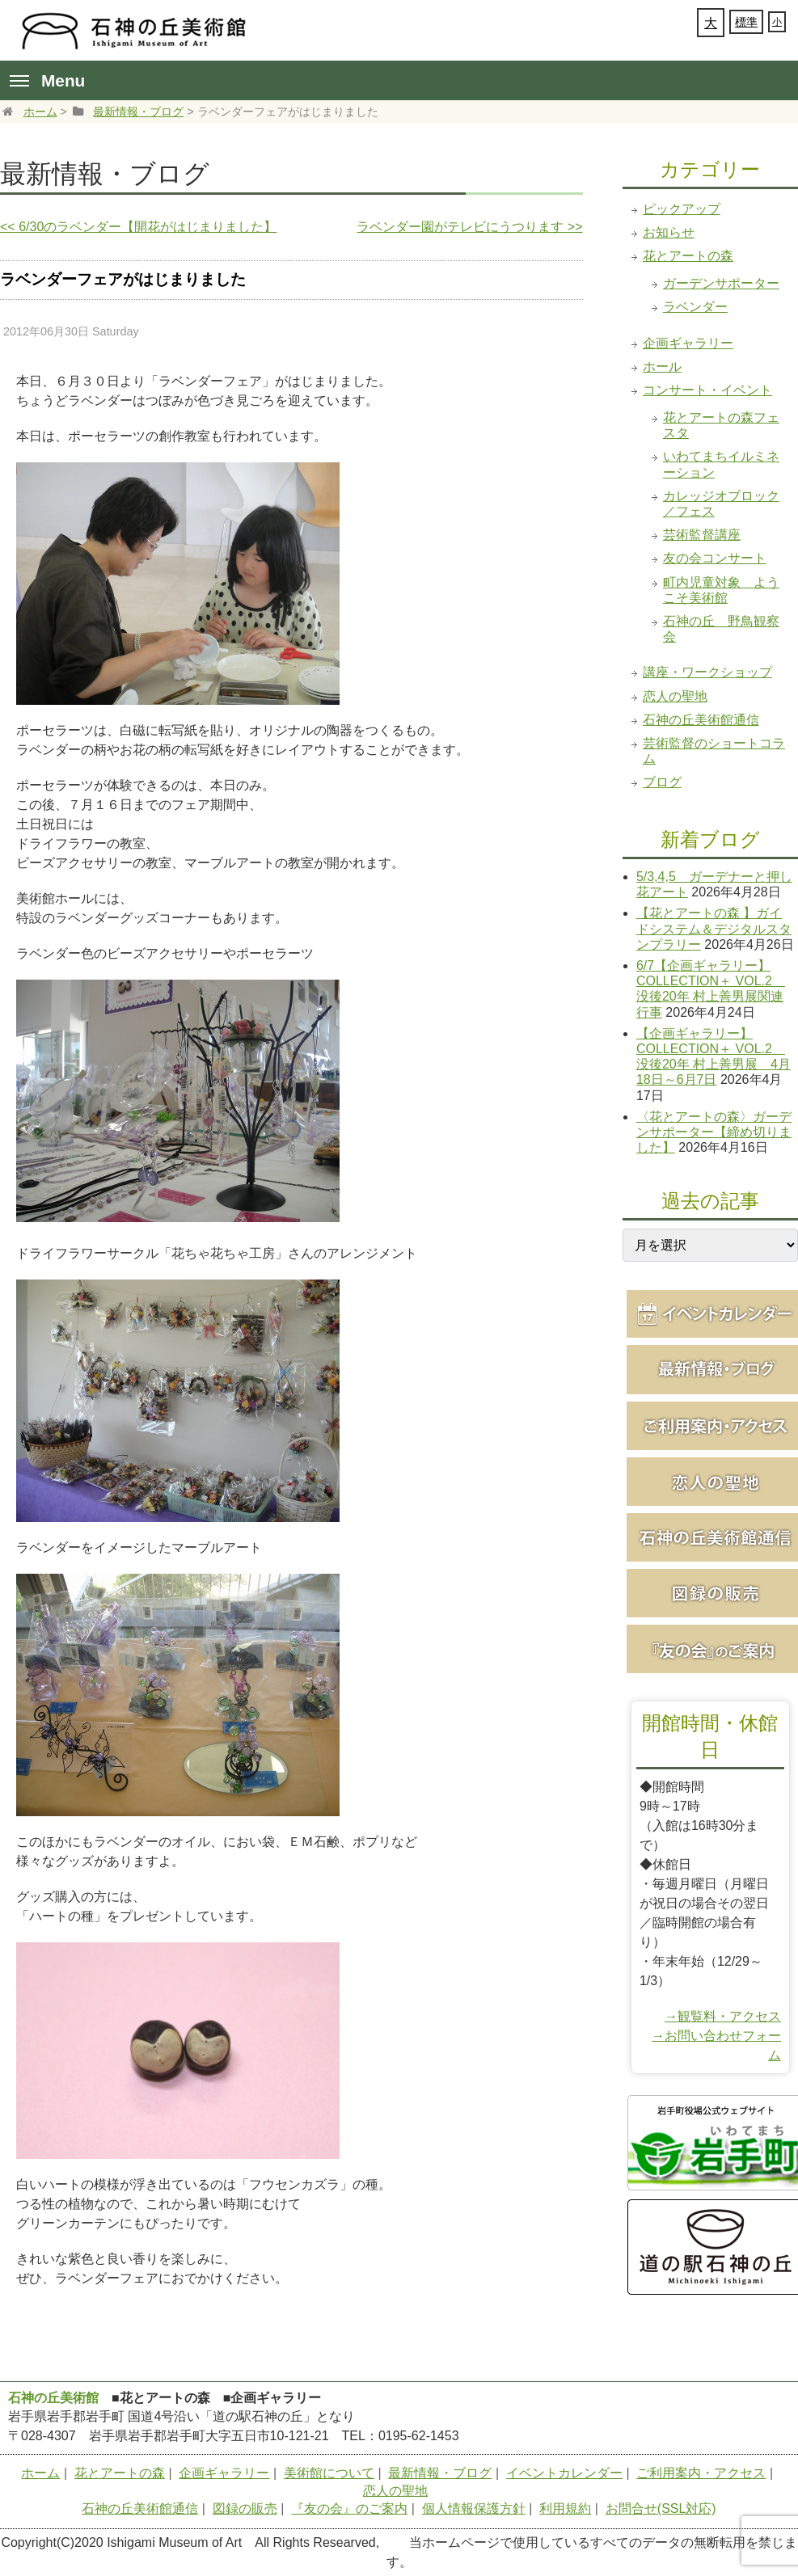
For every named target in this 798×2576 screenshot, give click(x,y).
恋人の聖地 (675, 696)
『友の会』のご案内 (349, 2508)
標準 (746, 21)
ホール (662, 366)
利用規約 (565, 2508)
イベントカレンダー (564, 2473)
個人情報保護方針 (474, 2508)
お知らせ (669, 232)
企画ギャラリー (688, 343)
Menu (47, 80)
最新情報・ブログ (138, 111)
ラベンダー (695, 307)
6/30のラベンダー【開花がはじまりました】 (138, 227)
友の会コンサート (714, 558)
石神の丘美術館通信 (701, 720)
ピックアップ (681, 209)
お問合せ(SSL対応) (661, 2508)
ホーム (40, 111)
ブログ (662, 782)
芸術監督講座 (702, 535)
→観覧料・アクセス (723, 2016)
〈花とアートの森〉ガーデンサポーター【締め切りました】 (714, 1132)
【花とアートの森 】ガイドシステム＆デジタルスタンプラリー (714, 928)
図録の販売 (245, 2508)
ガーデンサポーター (721, 283)
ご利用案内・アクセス (701, 2473)
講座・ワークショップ (707, 672)
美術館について (329, 2473)
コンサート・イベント (707, 390)
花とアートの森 (688, 256)
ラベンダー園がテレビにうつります (469, 227)
